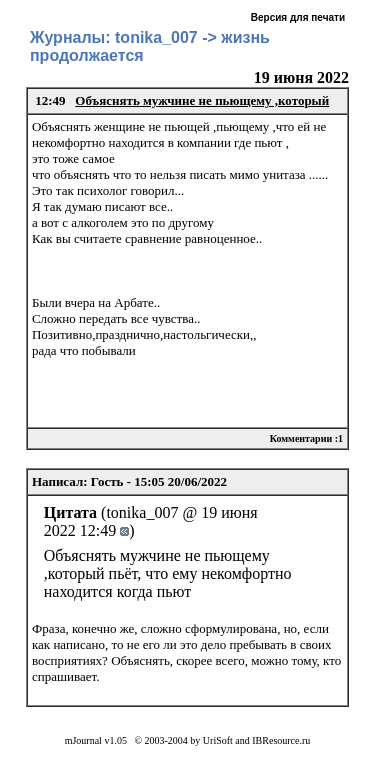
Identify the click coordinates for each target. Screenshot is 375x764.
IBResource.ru (281, 740)
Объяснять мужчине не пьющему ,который (202, 100)
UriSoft (218, 740)
